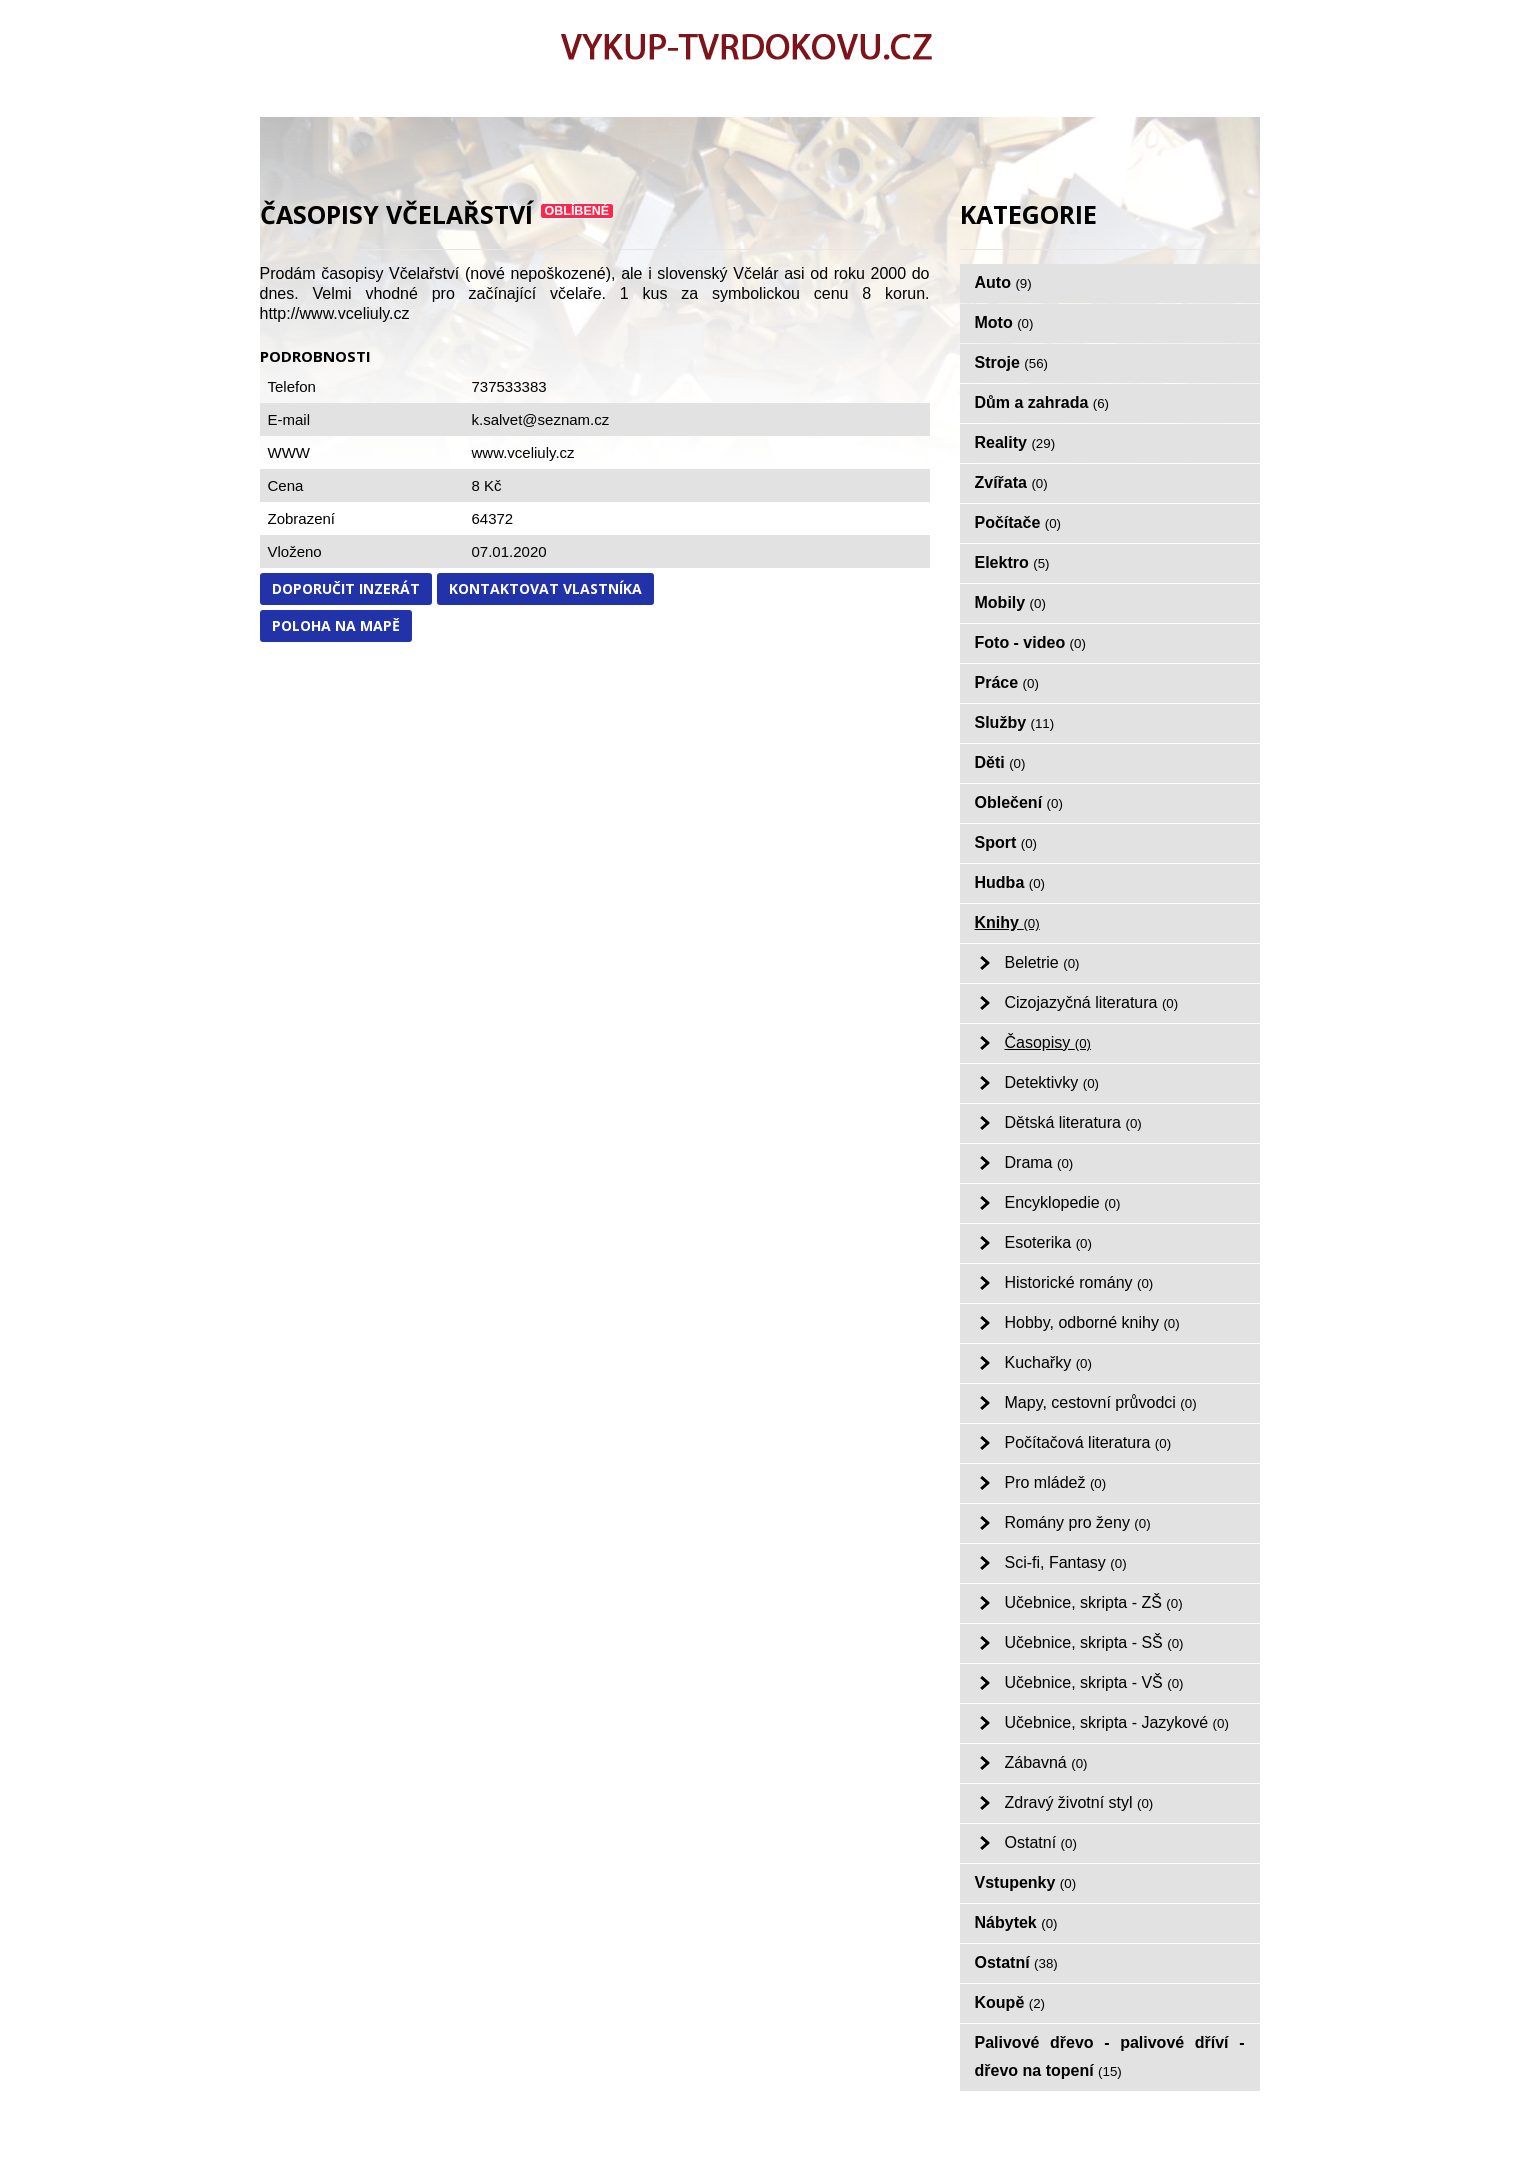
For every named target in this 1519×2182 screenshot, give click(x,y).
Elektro (1012, 562)
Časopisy (1048, 1042)
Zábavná (1046, 1762)
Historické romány (1079, 1282)
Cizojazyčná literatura (1092, 1002)
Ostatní (1041, 1842)
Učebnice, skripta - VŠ (1094, 1682)
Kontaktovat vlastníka (545, 588)
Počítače (1018, 522)
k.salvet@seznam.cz (541, 419)
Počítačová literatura (1088, 1442)
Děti (1000, 762)
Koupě (1010, 2002)
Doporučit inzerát (346, 588)
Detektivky (1052, 1082)
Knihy (1007, 922)
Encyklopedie (1063, 1202)
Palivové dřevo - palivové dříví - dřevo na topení (1110, 2056)
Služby (1015, 722)
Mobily (1010, 602)
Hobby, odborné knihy (1092, 1322)
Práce (1007, 682)
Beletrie (1042, 962)
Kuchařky (1048, 1362)
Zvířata (1011, 482)
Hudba (1010, 882)
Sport (1006, 842)
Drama (1039, 1162)
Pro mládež (1056, 1482)
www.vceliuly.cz (523, 452)
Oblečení (1019, 802)
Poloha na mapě (336, 625)
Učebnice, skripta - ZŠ (1094, 1602)
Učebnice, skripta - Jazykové (1117, 1722)
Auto (1003, 282)
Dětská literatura (1073, 1122)
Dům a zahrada (1042, 402)
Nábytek (1016, 1922)
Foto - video (1030, 642)
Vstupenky (1026, 1882)
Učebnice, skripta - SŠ (1094, 1642)
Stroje (1012, 362)
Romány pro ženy (1078, 1522)
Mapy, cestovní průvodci (1101, 1402)
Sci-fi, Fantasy (1066, 1562)
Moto (1004, 322)
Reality (1015, 442)
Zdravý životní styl (1079, 1802)
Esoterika (1048, 1242)
